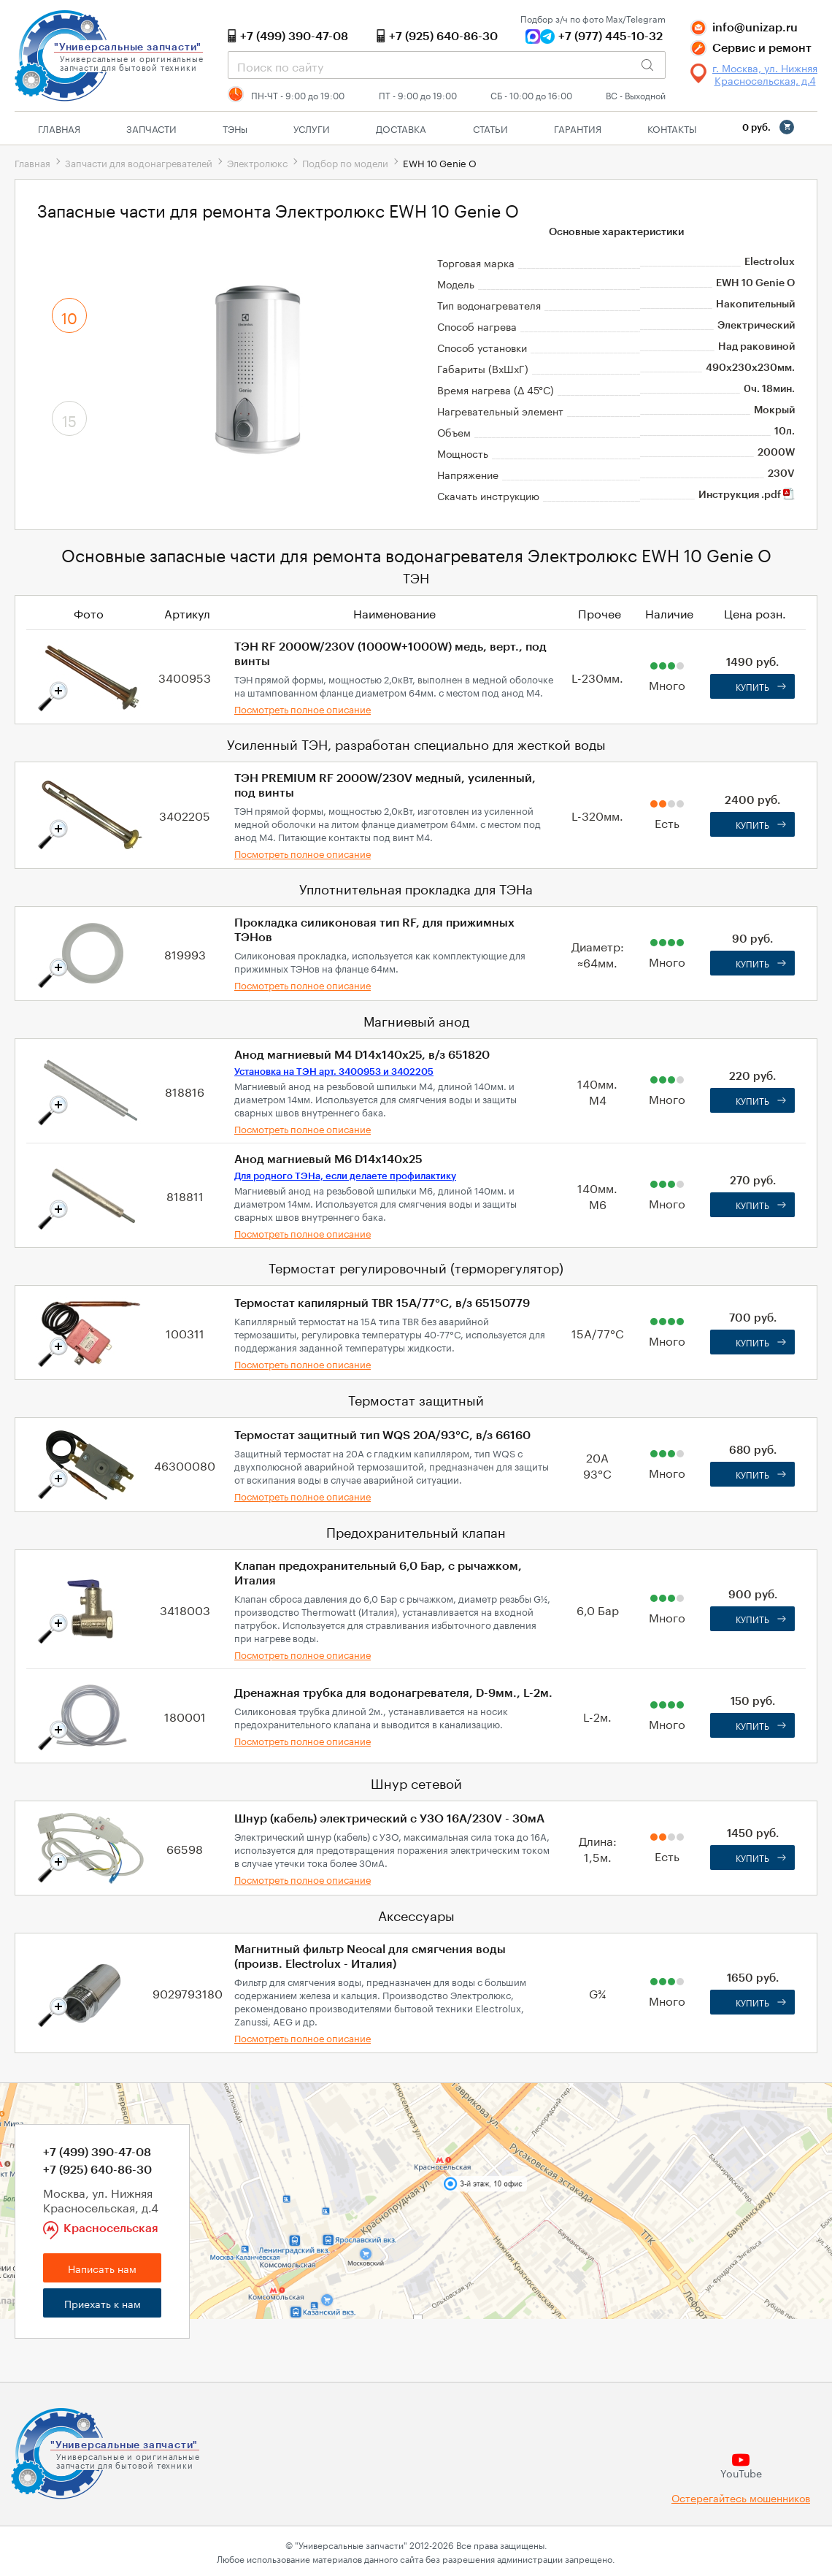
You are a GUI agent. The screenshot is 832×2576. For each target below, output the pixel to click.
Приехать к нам (102, 2303)
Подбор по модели (345, 162)
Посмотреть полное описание (302, 708)
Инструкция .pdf (746, 495)
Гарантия (577, 127)
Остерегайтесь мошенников (740, 2497)
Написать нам (102, 2268)
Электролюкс (257, 162)
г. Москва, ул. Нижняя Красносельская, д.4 (764, 73)
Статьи (490, 127)
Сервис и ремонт (762, 48)
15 (69, 419)
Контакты (671, 127)
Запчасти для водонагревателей (138, 162)
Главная (59, 127)
